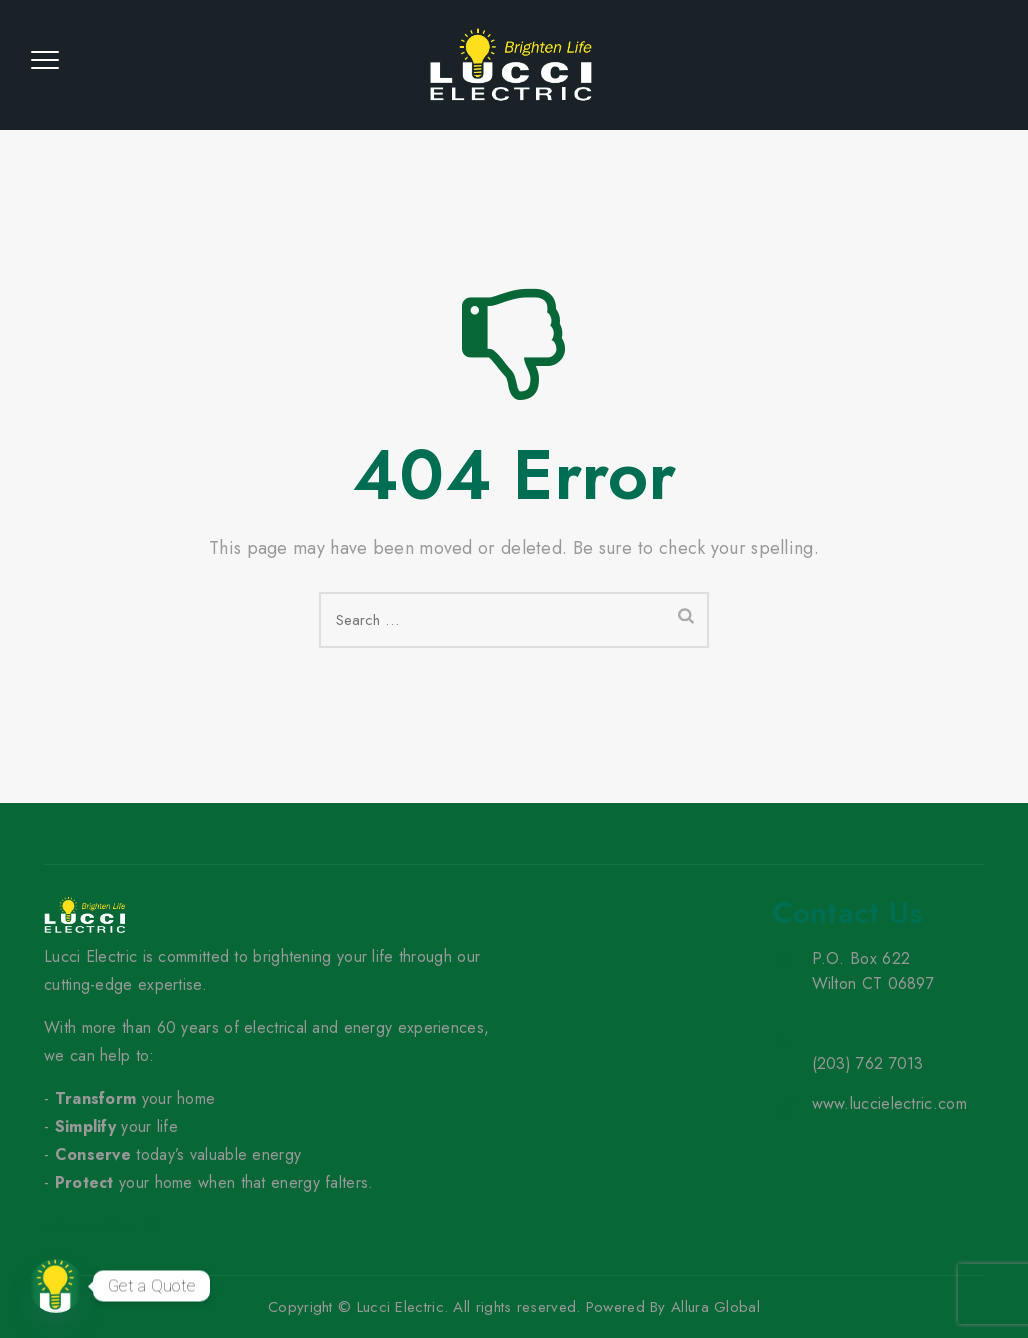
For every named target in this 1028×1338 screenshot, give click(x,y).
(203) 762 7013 (868, 1063)
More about (100, 1227)
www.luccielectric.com (889, 1103)
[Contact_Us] (56, 1286)
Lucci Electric (400, 1307)
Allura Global (715, 1307)
